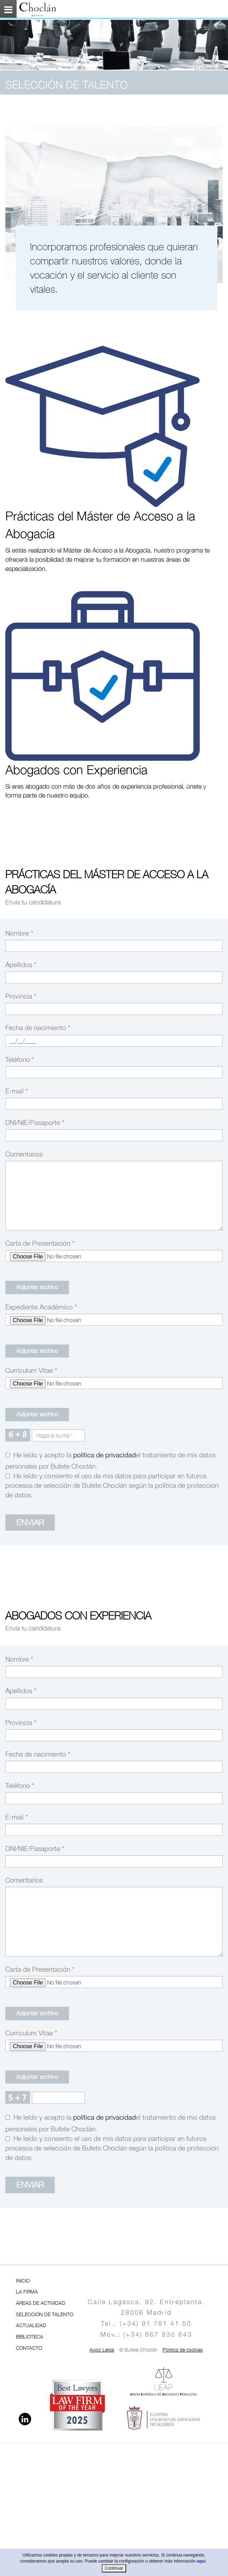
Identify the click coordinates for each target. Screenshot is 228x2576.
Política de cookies (183, 2350)
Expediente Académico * (41, 1307)
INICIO (23, 2281)
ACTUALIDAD (31, 2325)
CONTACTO (29, 2348)
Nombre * (19, 933)
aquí (201, 2561)
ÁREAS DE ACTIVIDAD (40, 2303)
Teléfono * (19, 1059)
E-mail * (16, 1091)
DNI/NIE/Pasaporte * (34, 1122)
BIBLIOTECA (29, 2337)
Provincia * (20, 996)
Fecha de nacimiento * (37, 1028)
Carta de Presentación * (40, 1243)
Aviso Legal (101, 2350)
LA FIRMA (27, 2292)
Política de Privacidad (104, 1455)
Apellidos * (20, 965)
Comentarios (24, 1154)
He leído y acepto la (40, 1455)
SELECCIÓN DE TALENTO (44, 2314)
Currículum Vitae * (31, 1370)
